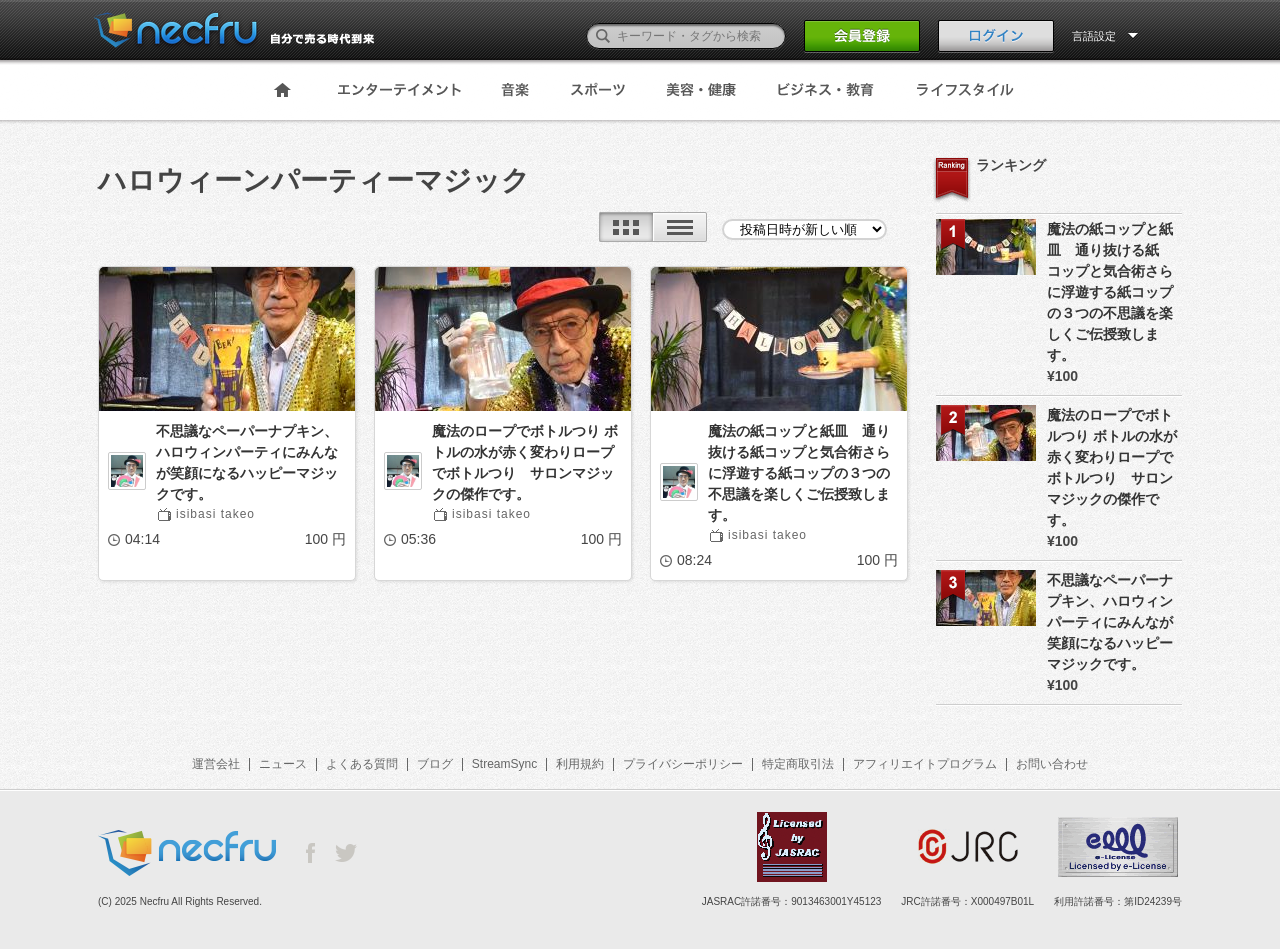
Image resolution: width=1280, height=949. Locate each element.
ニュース (283, 764)
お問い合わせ (1052, 764)
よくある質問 (362, 764)
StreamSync (504, 764)
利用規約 (580, 764)
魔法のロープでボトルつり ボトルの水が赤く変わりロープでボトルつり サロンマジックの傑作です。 (525, 462)
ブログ (435, 764)
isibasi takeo (215, 514)
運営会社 (216, 764)
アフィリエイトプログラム (925, 764)
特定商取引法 (798, 764)
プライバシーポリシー (683, 764)
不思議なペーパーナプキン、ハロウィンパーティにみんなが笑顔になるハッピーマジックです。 (247, 462)
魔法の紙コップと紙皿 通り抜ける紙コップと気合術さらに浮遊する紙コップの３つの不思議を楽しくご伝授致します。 (799, 473)
